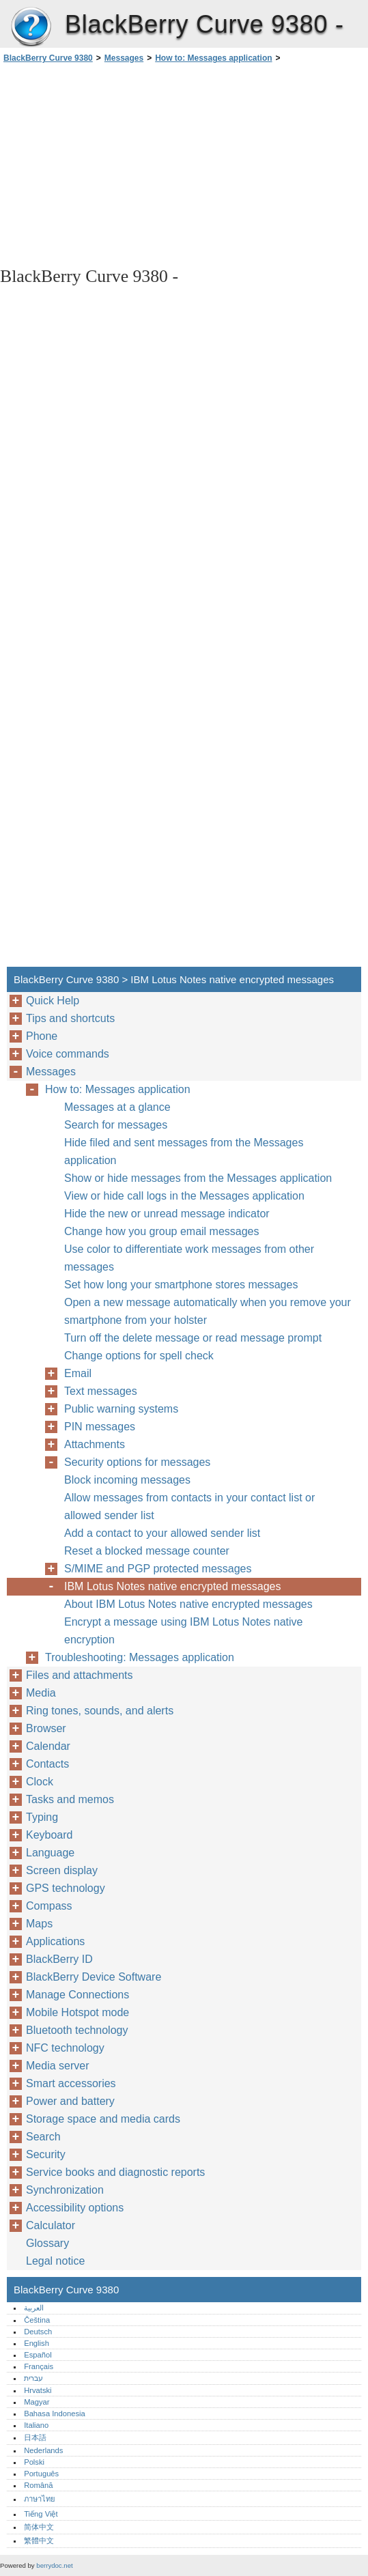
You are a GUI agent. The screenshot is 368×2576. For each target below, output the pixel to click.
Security (46, 2154)
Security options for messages (137, 1462)
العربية (34, 2308)
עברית (33, 2378)
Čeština (37, 2320)
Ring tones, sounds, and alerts (99, 1710)
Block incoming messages (127, 1480)
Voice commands (67, 1054)
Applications (55, 1941)
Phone (41, 1036)
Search (43, 2136)
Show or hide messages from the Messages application (198, 1178)
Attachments (94, 1444)
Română (38, 2485)
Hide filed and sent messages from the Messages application (183, 1151)
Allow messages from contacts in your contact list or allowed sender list (189, 1506)
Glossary (47, 2243)
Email (77, 1373)
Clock (39, 1781)
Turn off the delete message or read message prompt (193, 1338)
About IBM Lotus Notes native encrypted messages (188, 1604)
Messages (123, 58)
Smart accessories (71, 2083)
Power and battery (70, 2101)
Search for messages (115, 1125)
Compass (49, 1906)
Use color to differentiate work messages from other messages (189, 1258)
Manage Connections (77, 1994)
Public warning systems (121, 1409)
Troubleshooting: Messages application (139, 1657)
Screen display (62, 1870)
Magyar (36, 2402)
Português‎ (41, 2473)
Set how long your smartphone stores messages (181, 1284)
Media (41, 1693)
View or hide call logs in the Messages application (184, 1196)
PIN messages (99, 1426)
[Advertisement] (121, 163)
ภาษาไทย (39, 2499)
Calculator (50, 2225)
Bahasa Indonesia (54, 2413)
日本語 (35, 2437)
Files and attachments (79, 1675)
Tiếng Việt (40, 2514)
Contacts (47, 1764)
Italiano (36, 2425)
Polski (34, 2462)
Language (50, 1852)
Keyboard (49, 1835)
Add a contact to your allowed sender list (162, 1533)
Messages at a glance (117, 1107)
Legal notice (55, 2261)
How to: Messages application (213, 58)
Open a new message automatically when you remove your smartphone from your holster (207, 1311)
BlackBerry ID (59, 1959)
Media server (57, 2065)
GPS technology (65, 1888)
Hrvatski (37, 2390)
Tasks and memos (70, 1799)
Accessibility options (75, 2207)
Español (37, 2355)
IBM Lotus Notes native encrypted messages (172, 1586)
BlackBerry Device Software (93, 1977)
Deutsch (38, 2331)
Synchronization (65, 2190)
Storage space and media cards (103, 2119)
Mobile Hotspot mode (77, 2012)
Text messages (100, 1391)
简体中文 (39, 2527)
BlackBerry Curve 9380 (30, 27)
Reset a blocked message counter (146, 1551)
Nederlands (43, 2450)
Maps (39, 1923)
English (36, 2343)
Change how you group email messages (161, 1231)
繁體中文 (39, 2540)
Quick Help (52, 1000)
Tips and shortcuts (70, 1018)
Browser (46, 1728)
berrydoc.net (54, 2565)
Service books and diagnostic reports (115, 2172)
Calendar (48, 1746)
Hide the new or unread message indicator (167, 1213)
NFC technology (65, 2048)
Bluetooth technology (77, 2030)
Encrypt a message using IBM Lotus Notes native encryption (183, 1630)
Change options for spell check (139, 1355)
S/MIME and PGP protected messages (158, 1568)
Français (38, 2366)
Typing (42, 1817)
